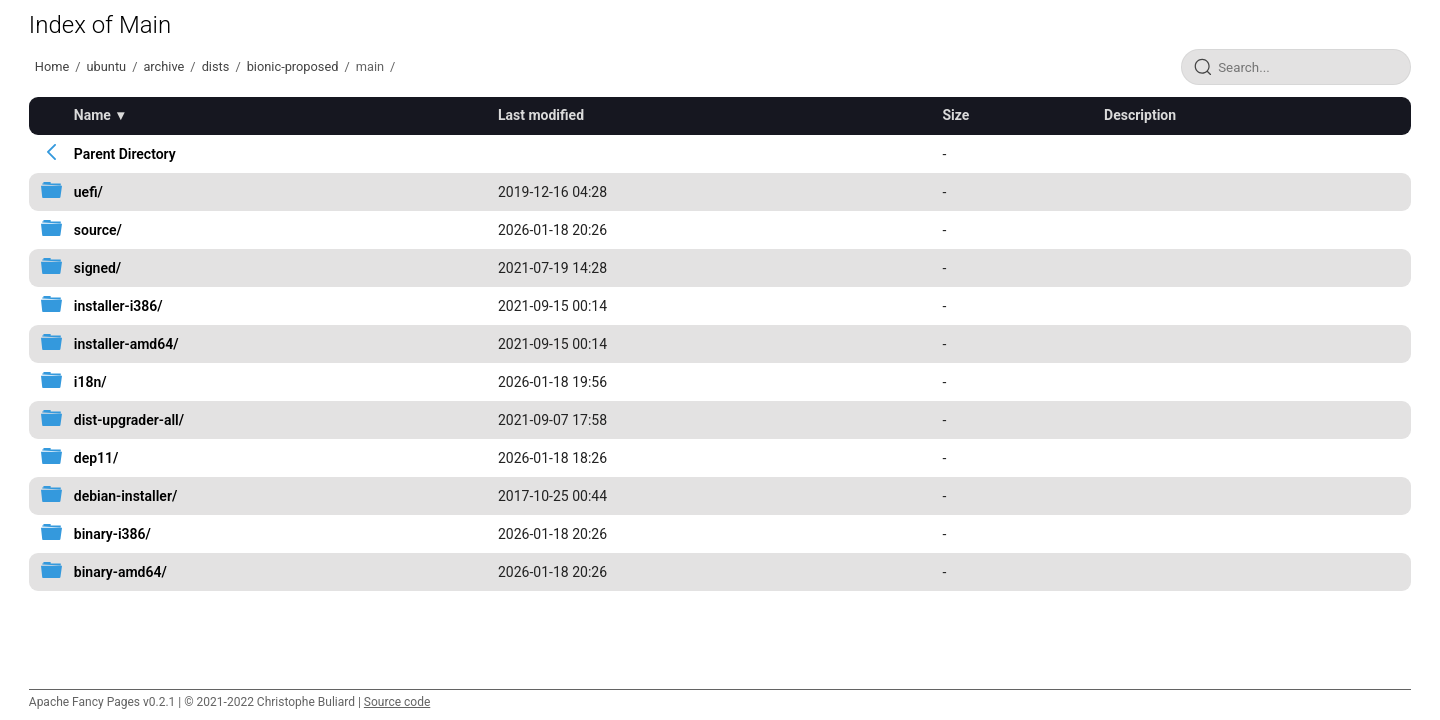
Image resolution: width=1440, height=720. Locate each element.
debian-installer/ (125, 496)
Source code (397, 702)
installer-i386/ (118, 306)
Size (955, 115)
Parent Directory (125, 154)
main (370, 66)
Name (92, 115)
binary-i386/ (112, 534)
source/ (98, 230)
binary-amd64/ (120, 572)
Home (52, 66)
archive (163, 66)
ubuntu (107, 66)
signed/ (97, 268)
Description (1140, 115)
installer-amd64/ (126, 344)
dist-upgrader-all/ (129, 420)
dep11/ (96, 458)
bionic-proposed (293, 66)
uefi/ (88, 192)
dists (216, 66)
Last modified (541, 115)
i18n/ (90, 382)
